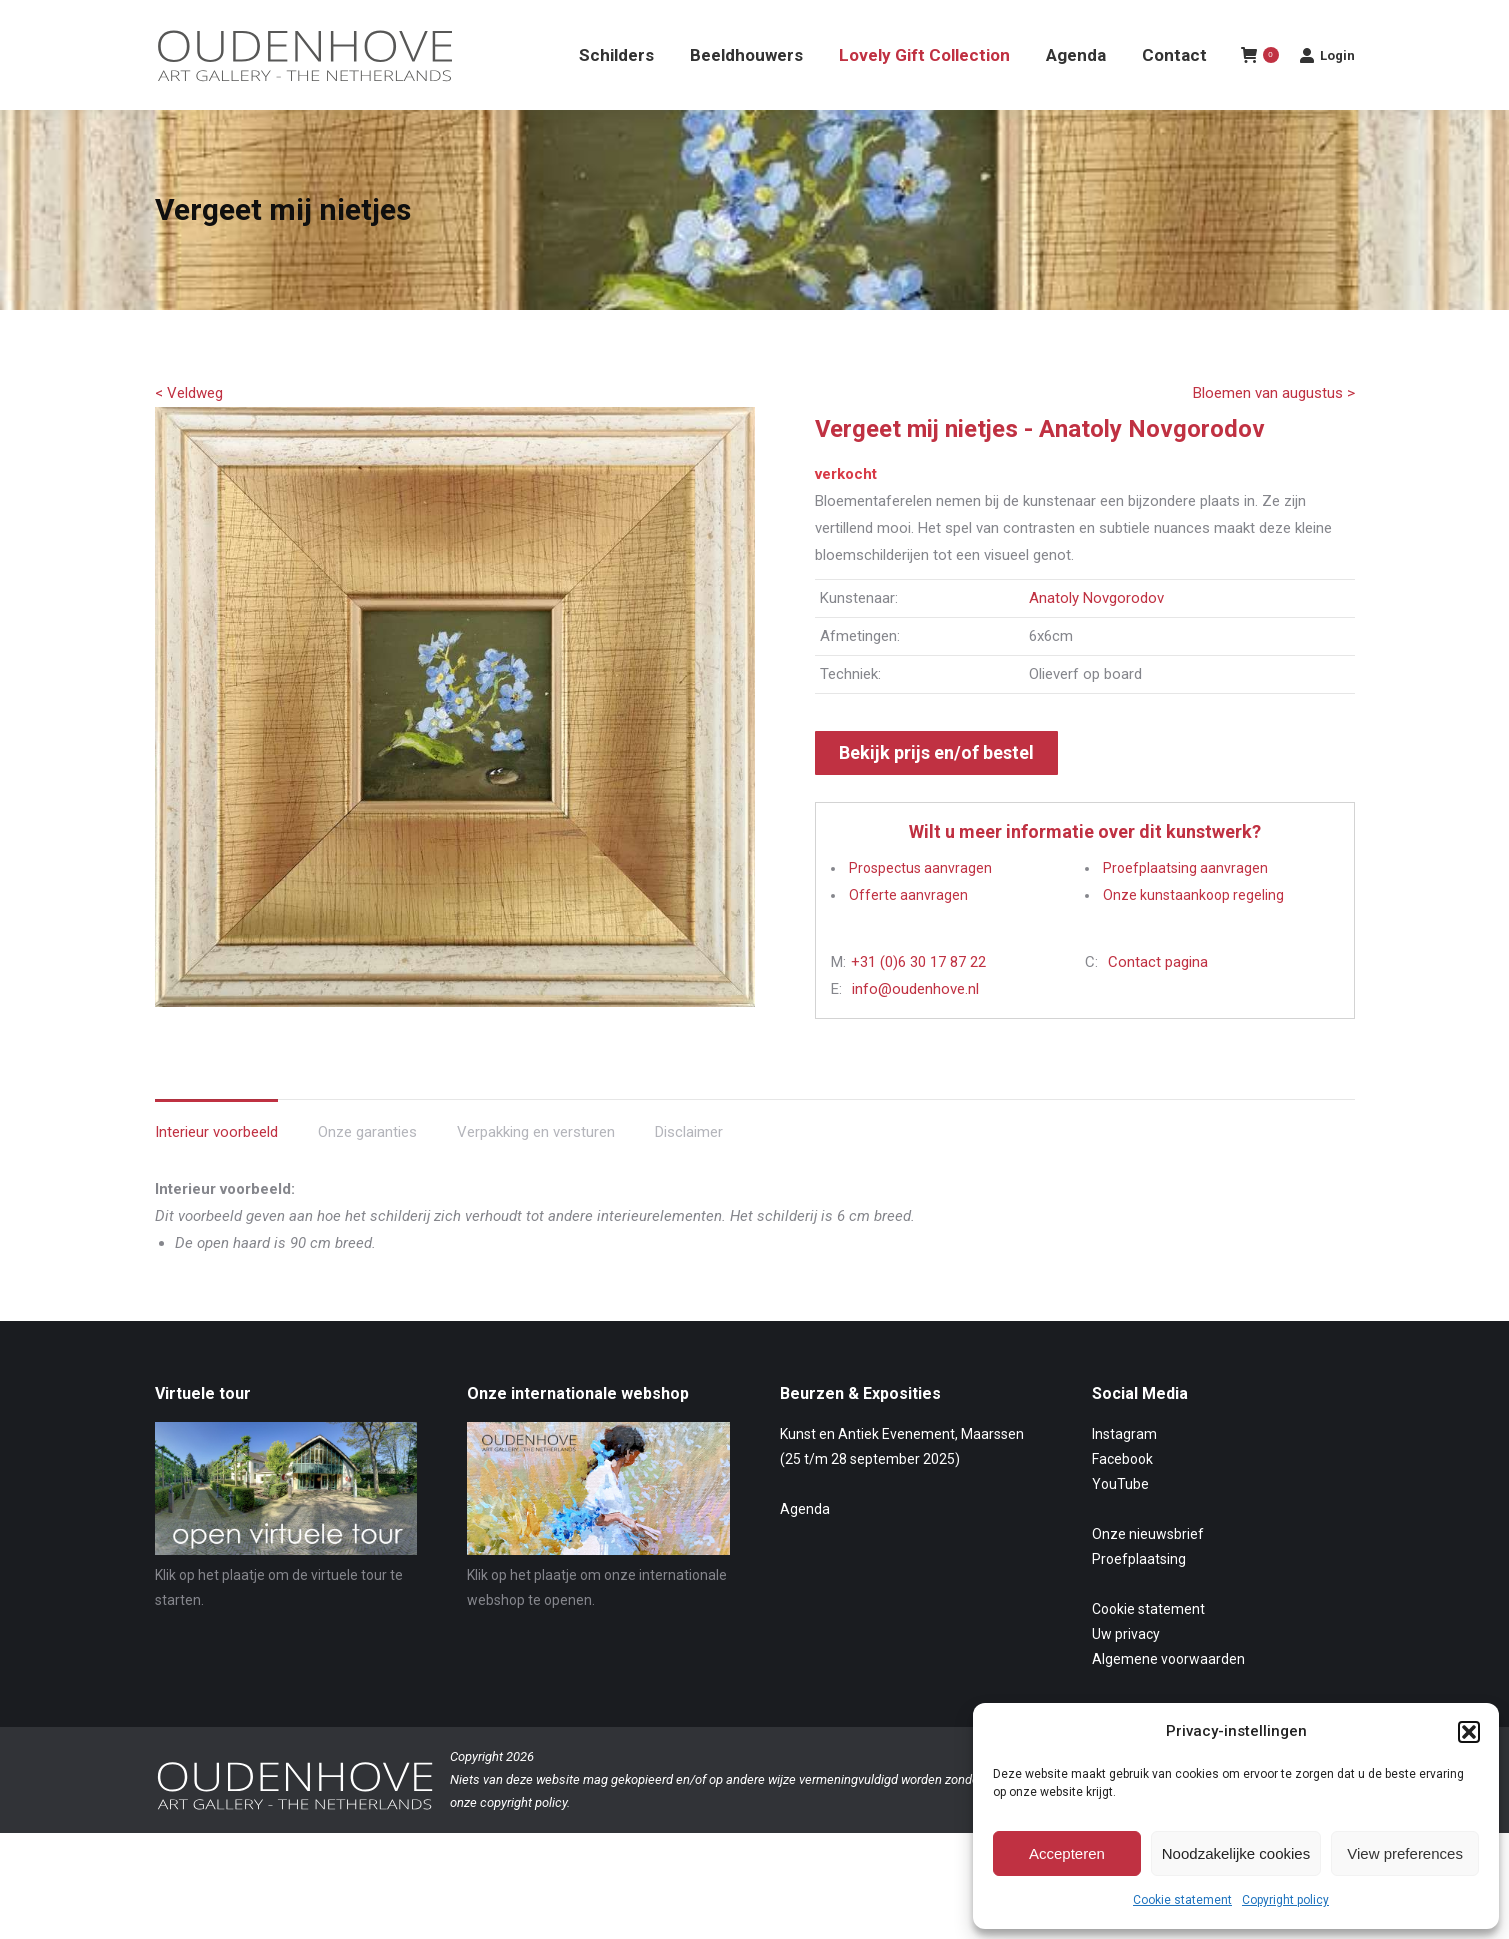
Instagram (1124, 1470)
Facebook (1122, 1495)
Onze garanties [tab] (367, 1168)
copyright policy (523, 1838)
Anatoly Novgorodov (1096, 634)
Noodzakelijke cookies (1236, 1853)
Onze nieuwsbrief (1148, 1570)
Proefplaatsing (1139, 1595)
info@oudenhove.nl (915, 1025)
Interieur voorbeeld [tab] (216, 1168)
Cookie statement (1182, 1900)
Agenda (805, 1545)
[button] (1469, 1732)
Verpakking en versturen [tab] (536, 1168)
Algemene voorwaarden (1168, 1695)
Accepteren (1067, 1853)
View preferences (1405, 1853)
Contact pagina (1158, 998)
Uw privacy (1126, 1670)
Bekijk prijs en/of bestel (936, 788)
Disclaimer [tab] (689, 1168)
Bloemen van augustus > (1274, 429)
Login (1327, 91)
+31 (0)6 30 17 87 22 (918, 998)
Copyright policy (1285, 1900)
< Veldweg (189, 429)
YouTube (1120, 1520)
